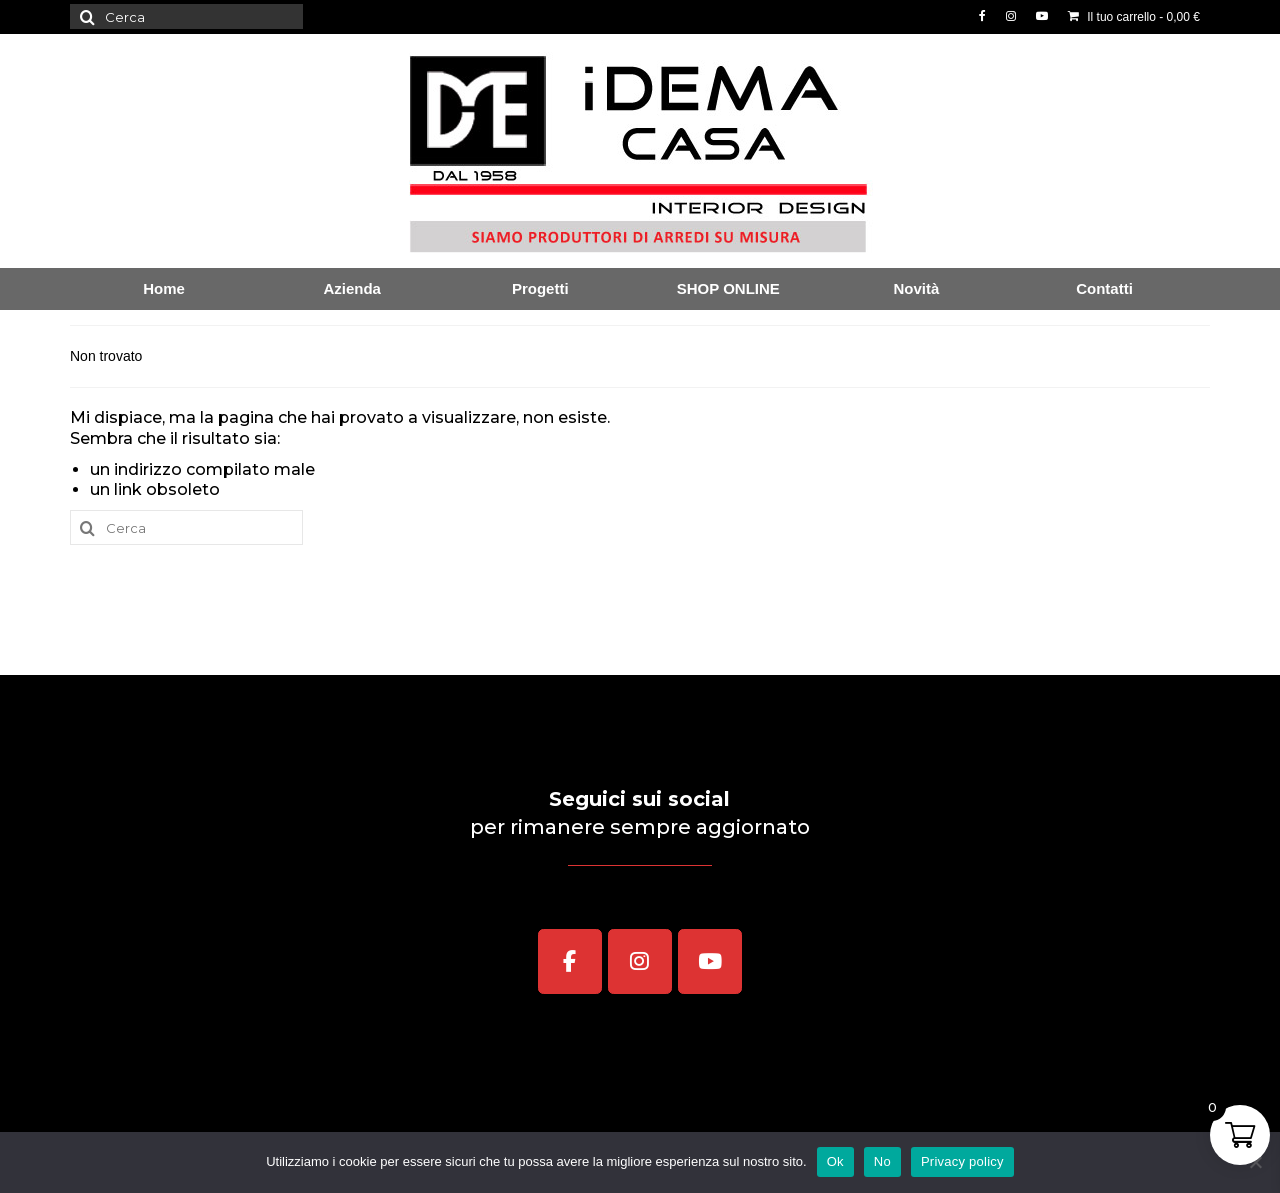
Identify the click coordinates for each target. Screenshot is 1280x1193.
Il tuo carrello (1134, 17)
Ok (835, 1161)
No (882, 1161)
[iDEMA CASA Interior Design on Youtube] (710, 962)
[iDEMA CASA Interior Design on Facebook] (570, 962)
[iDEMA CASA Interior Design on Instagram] (640, 962)
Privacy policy (962, 1161)
